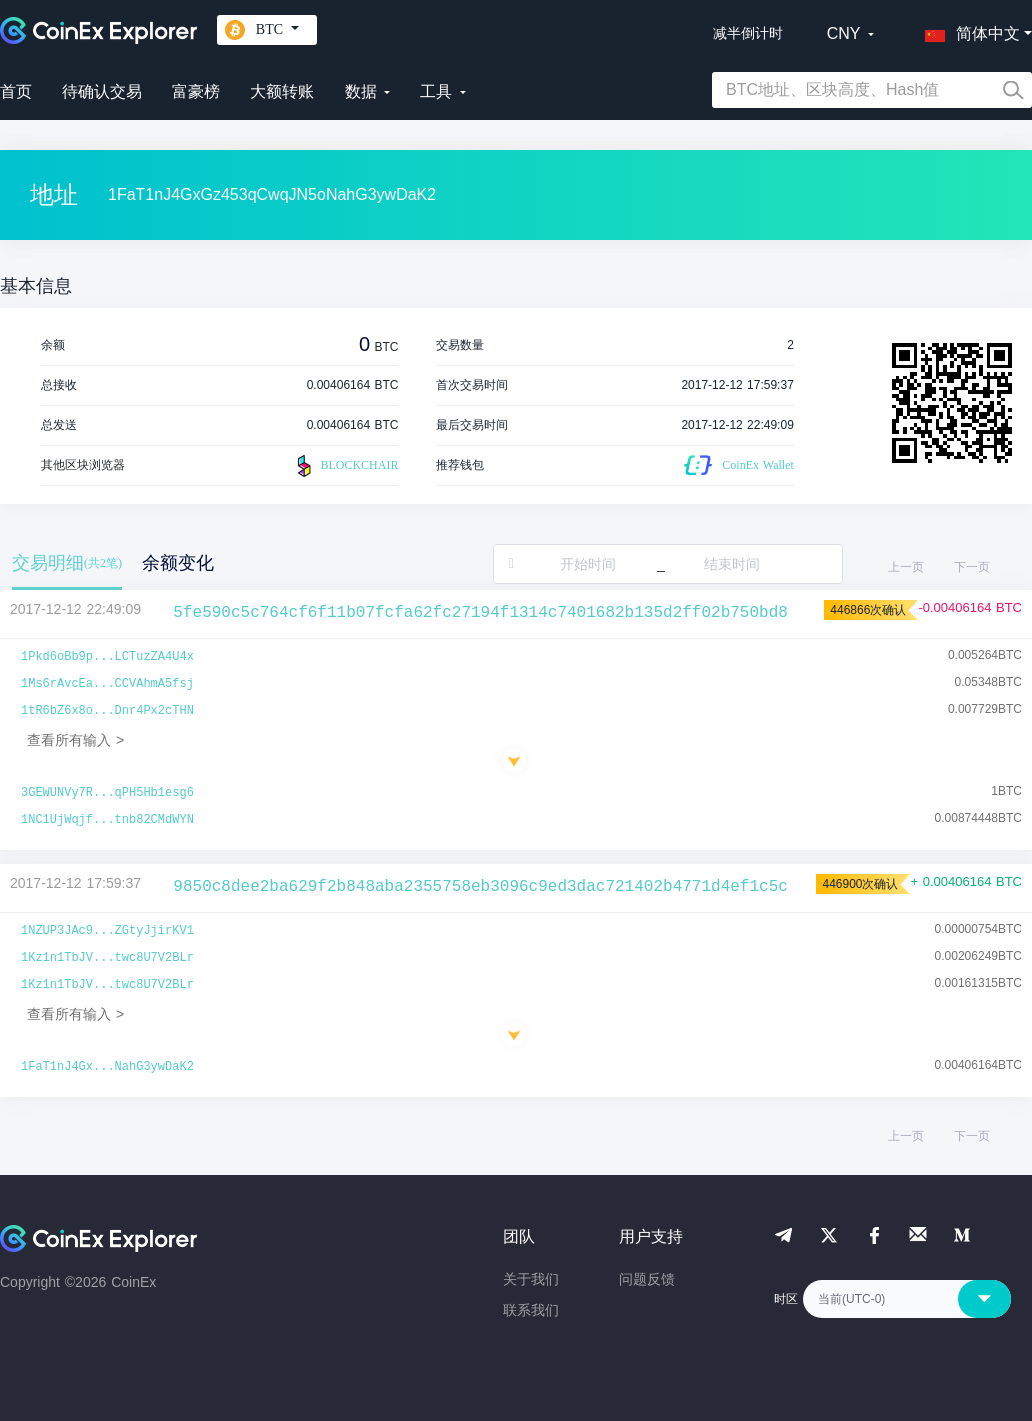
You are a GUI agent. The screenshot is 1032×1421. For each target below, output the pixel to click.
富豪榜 (196, 91)
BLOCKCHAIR (345, 466)
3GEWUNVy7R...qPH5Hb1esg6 (107, 793)
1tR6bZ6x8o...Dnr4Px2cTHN (107, 711)
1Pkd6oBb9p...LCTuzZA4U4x (107, 657)
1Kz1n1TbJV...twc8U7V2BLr (107, 958)
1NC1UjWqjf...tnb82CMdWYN (107, 820)
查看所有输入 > (75, 740)
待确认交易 (102, 91)
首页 (16, 91)
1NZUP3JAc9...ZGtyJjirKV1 (107, 931)
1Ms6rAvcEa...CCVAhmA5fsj (107, 684)
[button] (968, 30)
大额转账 (282, 91)
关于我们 (531, 1279)
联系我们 (531, 1310)
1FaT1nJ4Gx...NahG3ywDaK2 (107, 1067)
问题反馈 (647, 1279)
